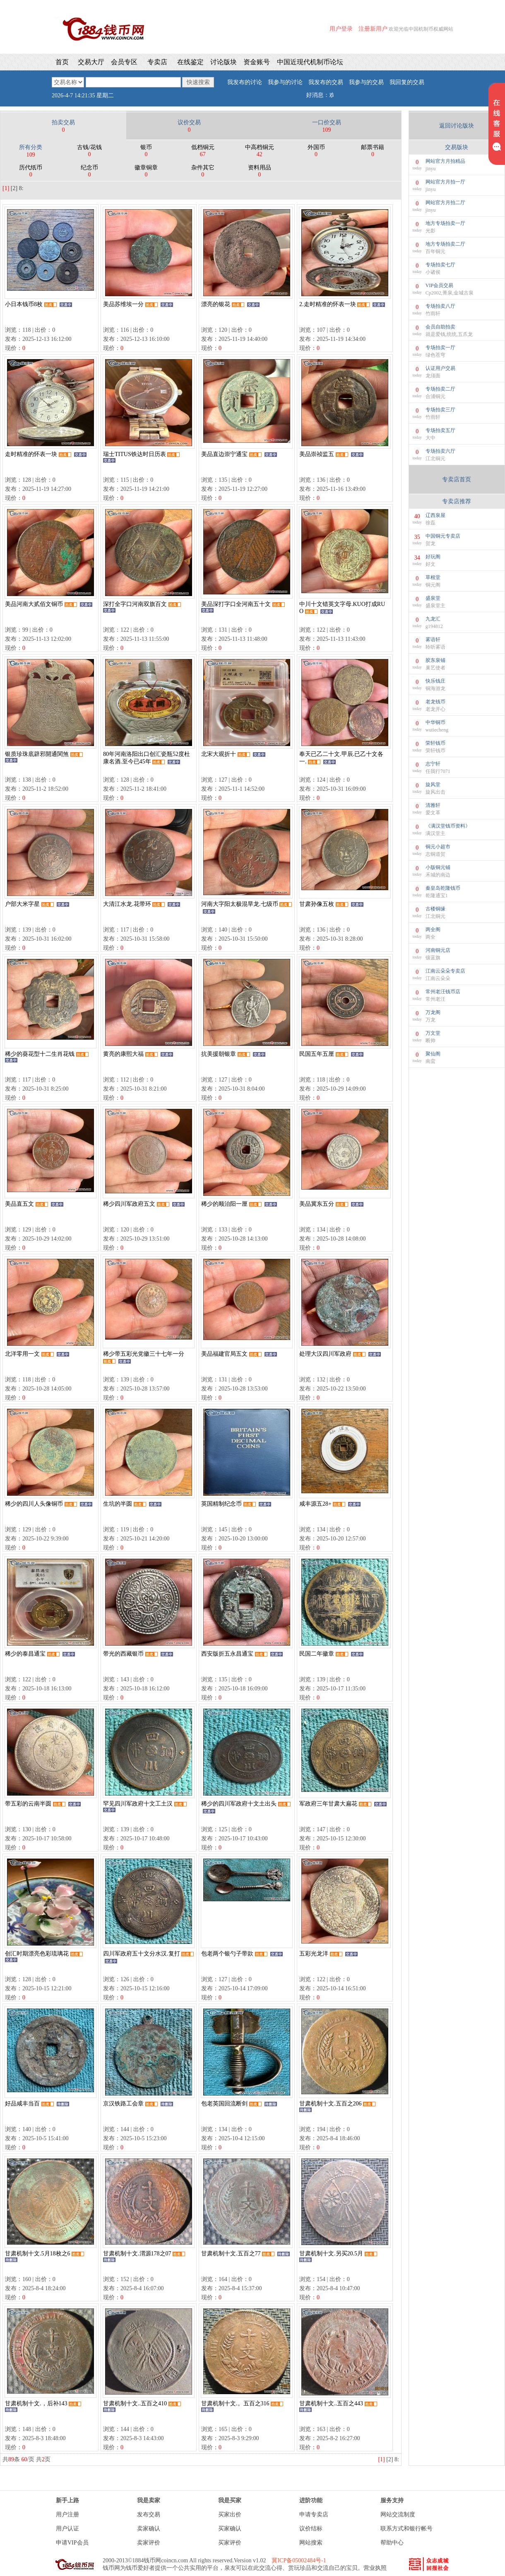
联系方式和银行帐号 (406, 2528)
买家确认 (229, 2528)
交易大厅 (91, 61)
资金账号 (256, 61)
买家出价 (229, 2514)
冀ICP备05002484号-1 (299, 2560)
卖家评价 (148, 2543)
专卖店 (157, 61)
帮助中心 (392, 2543)
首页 (62, 61)
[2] (14, 188)
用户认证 (67, 2528)
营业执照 (375, 2568)
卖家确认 (148, 2528)
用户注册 (67, 2514)
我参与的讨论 (285, 82)
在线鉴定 (190, 61)
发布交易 (148, 2514)
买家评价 (229, 2543)
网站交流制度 (397, 2514)
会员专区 (124, 61)
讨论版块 (223, 61)
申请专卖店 (313, 2514)
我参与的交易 (366, 82)
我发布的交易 (325, 82)
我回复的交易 (407, 82)
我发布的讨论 (244, 82)
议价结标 (310, 2528)
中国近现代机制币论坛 (310, 61)
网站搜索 (310, 2543)
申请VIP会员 (72, 2543)
